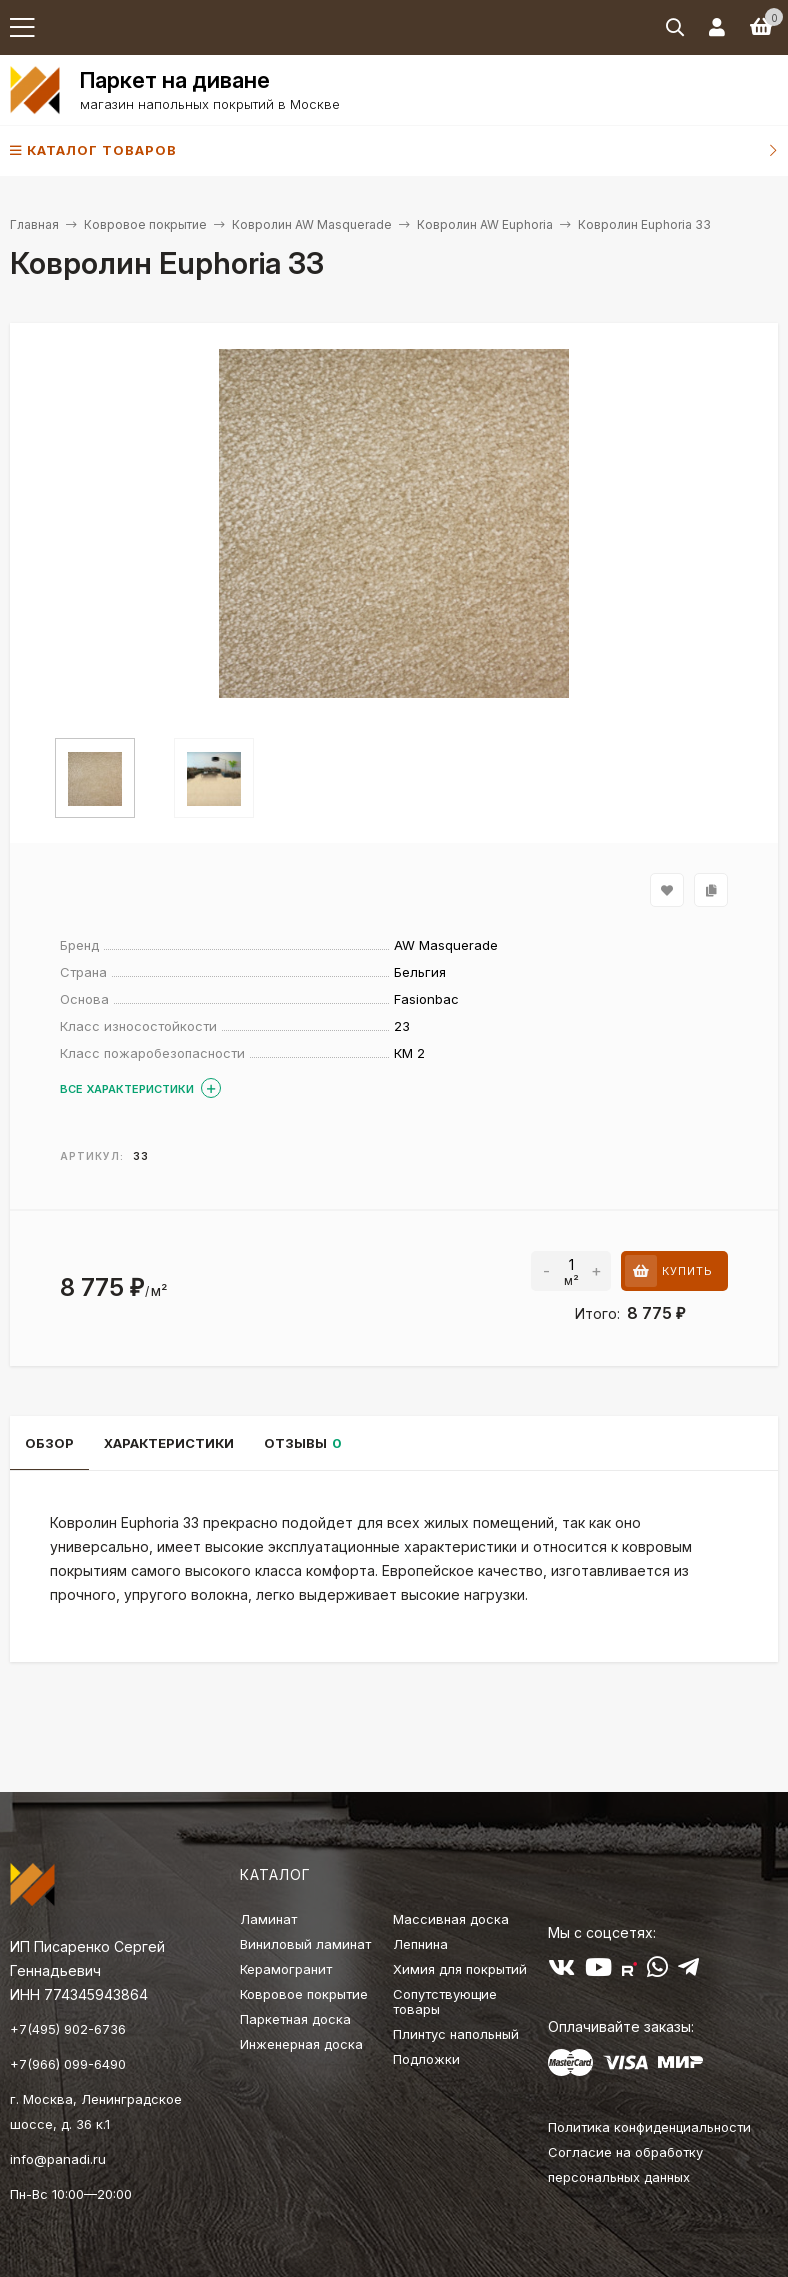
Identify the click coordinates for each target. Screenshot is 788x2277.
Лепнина (420, 1944)
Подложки (426, 2059)
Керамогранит (286, 1969)
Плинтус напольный (456, 2034)
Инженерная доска (301, 2044)
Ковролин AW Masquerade (312, 224)
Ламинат (268, 1919)
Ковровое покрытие (145, 224)
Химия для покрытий (460, 1969)
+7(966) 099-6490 (68, 2064)
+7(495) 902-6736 (68, 2029)
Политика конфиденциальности (649, 2127)
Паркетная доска (295, 2019)
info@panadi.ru (58, 2159)
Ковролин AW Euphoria (485, 224)
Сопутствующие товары (445, 2001)
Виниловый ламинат (305, 1944)
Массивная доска (451, 1919)
